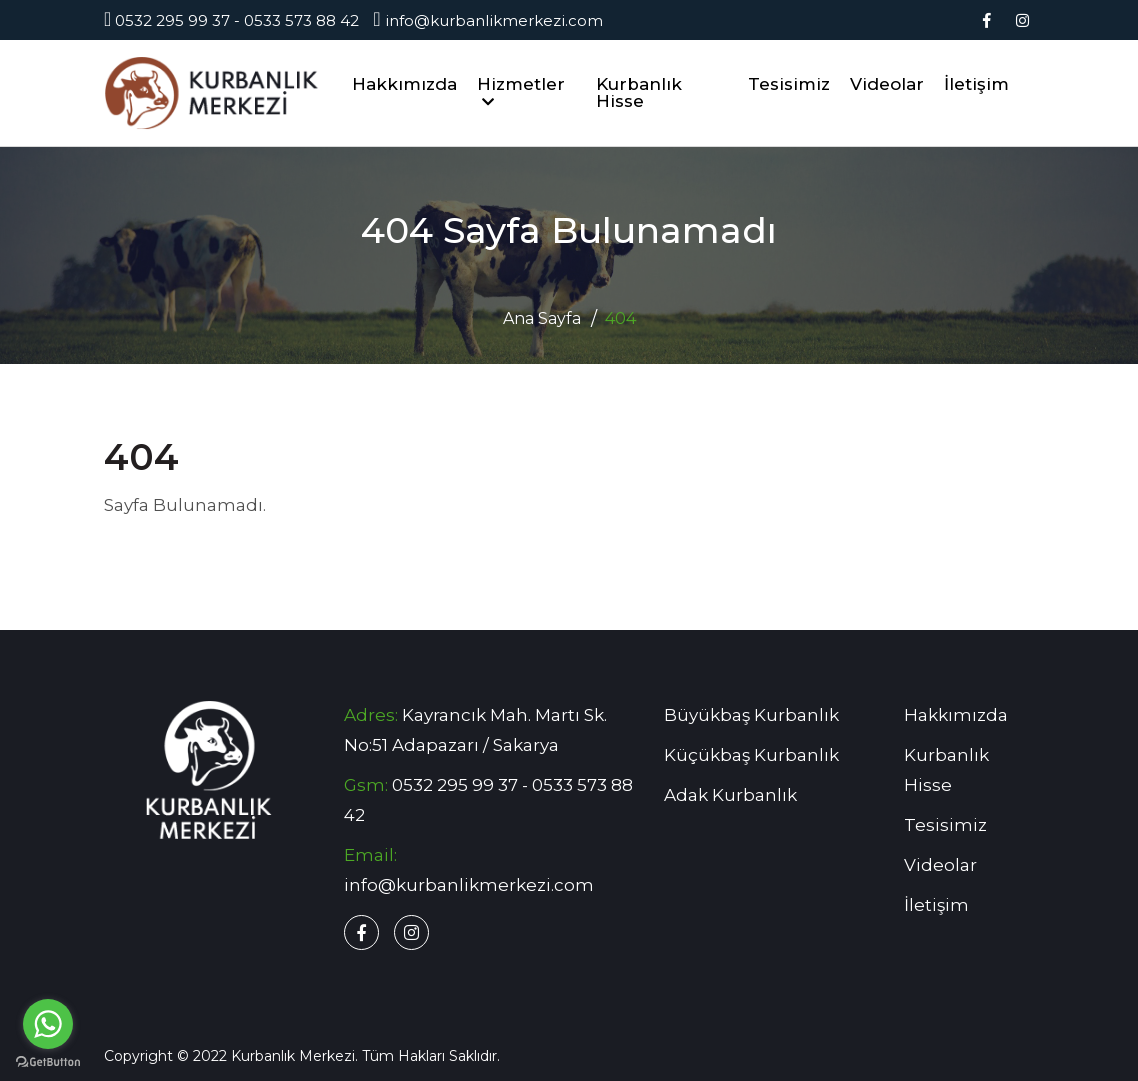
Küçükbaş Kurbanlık (751, 755)
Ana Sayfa (542, 318)
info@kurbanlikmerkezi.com (487, 20)
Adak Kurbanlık (730, 795)
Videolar (887, 84)
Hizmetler (521, 91)
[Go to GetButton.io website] (48, 1061)
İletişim (976, 84)
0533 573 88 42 (301, 20)
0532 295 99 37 (172, 20)
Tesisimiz (789, 84)
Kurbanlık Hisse (639, 92)
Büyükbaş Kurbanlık (751, 715)
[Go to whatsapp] (48, 1024)
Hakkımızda (404, 84)
